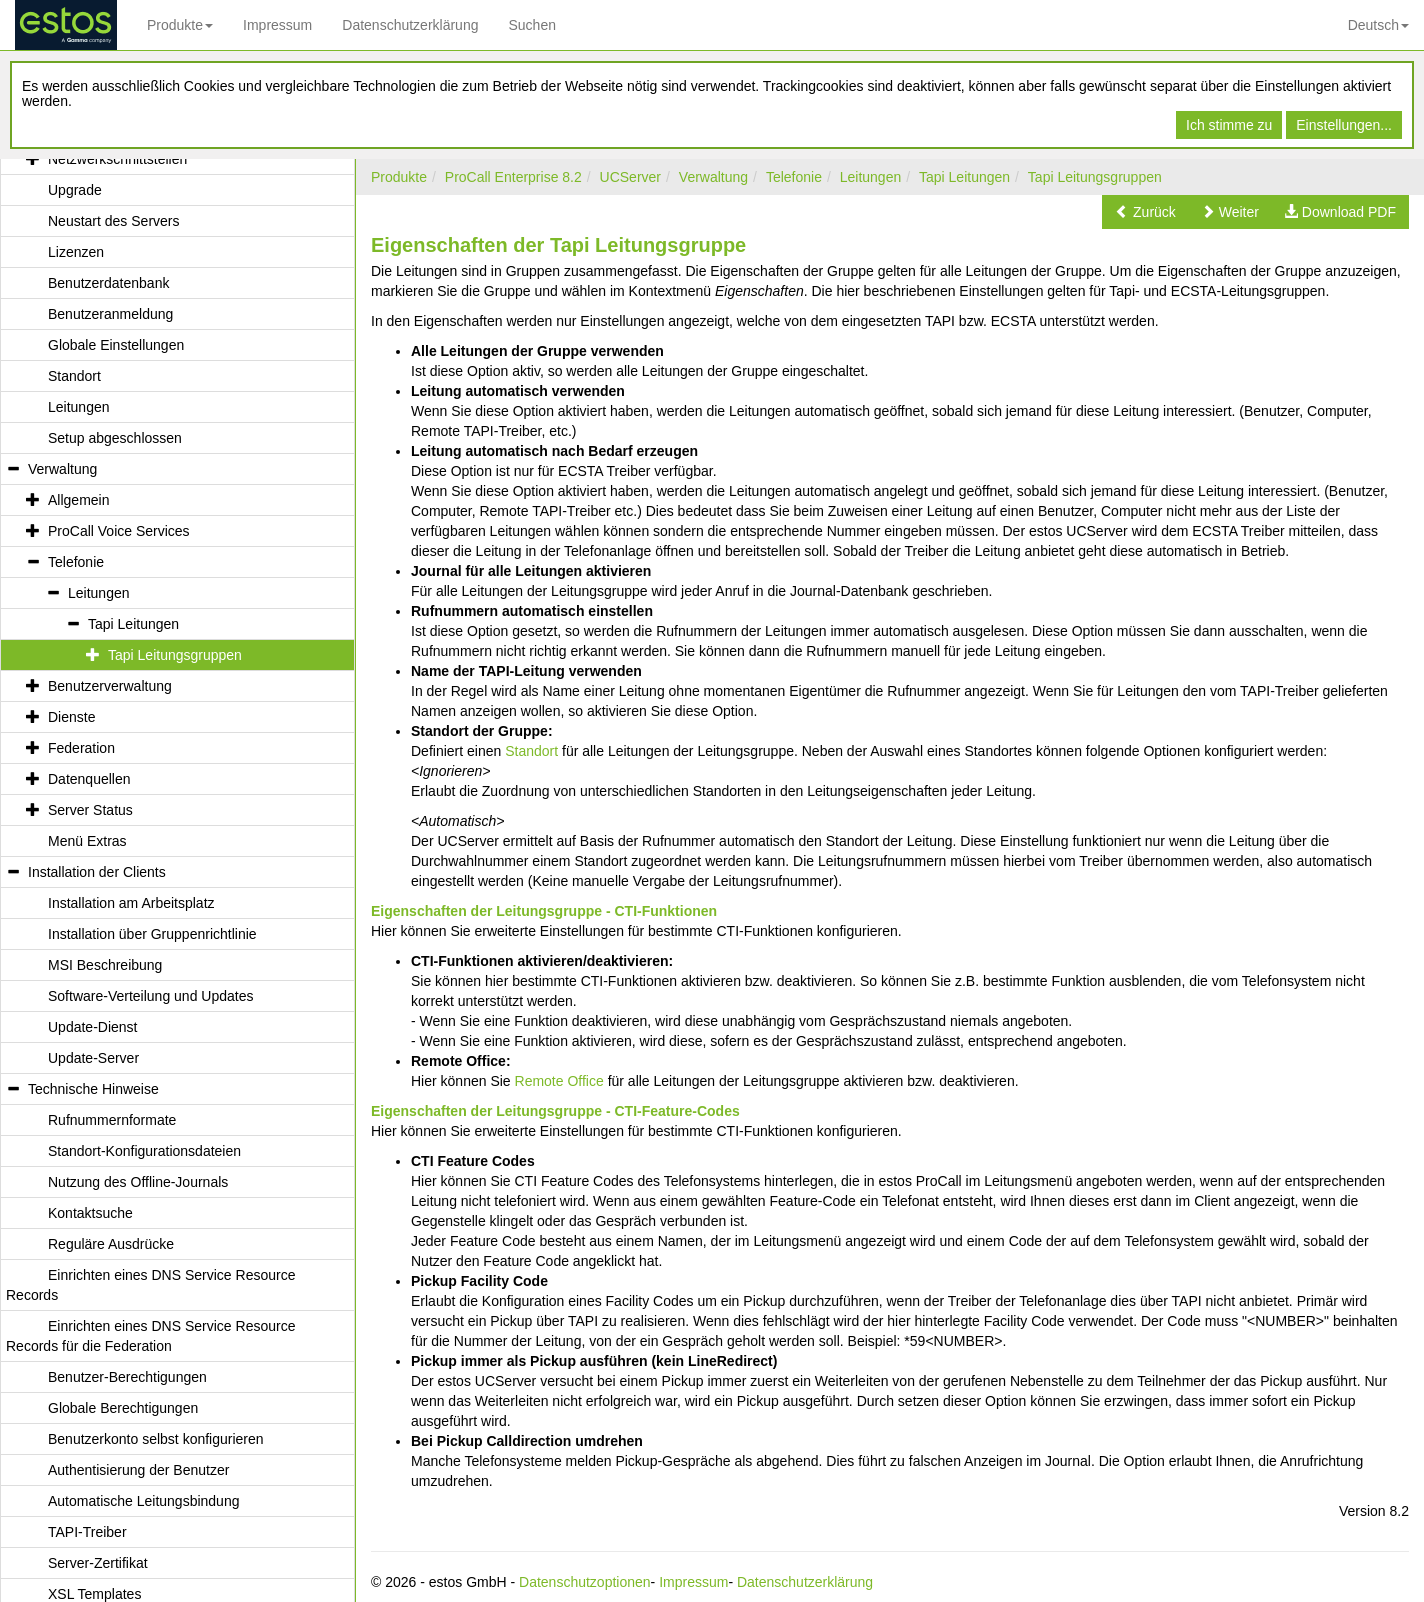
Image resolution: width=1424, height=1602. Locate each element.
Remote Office (559, 1081)
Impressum (277, 25)
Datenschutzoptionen (585, 1582)
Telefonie (794, 177)
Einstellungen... (1344, 125)
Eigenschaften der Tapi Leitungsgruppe (558, 245)
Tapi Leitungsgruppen (1095, 177)
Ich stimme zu (1229, 125)
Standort (531, 751)
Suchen (531, 25)
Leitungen (871, 177)
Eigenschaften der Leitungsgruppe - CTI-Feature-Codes (555, 1111)
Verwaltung (713, 177)
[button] (1145, 212)
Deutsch (1378, 25)
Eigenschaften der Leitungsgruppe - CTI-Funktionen (544, 911)
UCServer (630, 177)
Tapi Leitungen (964, 177)
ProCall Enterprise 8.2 (513, 177)
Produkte (180, 25)
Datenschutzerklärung (410, 25)
